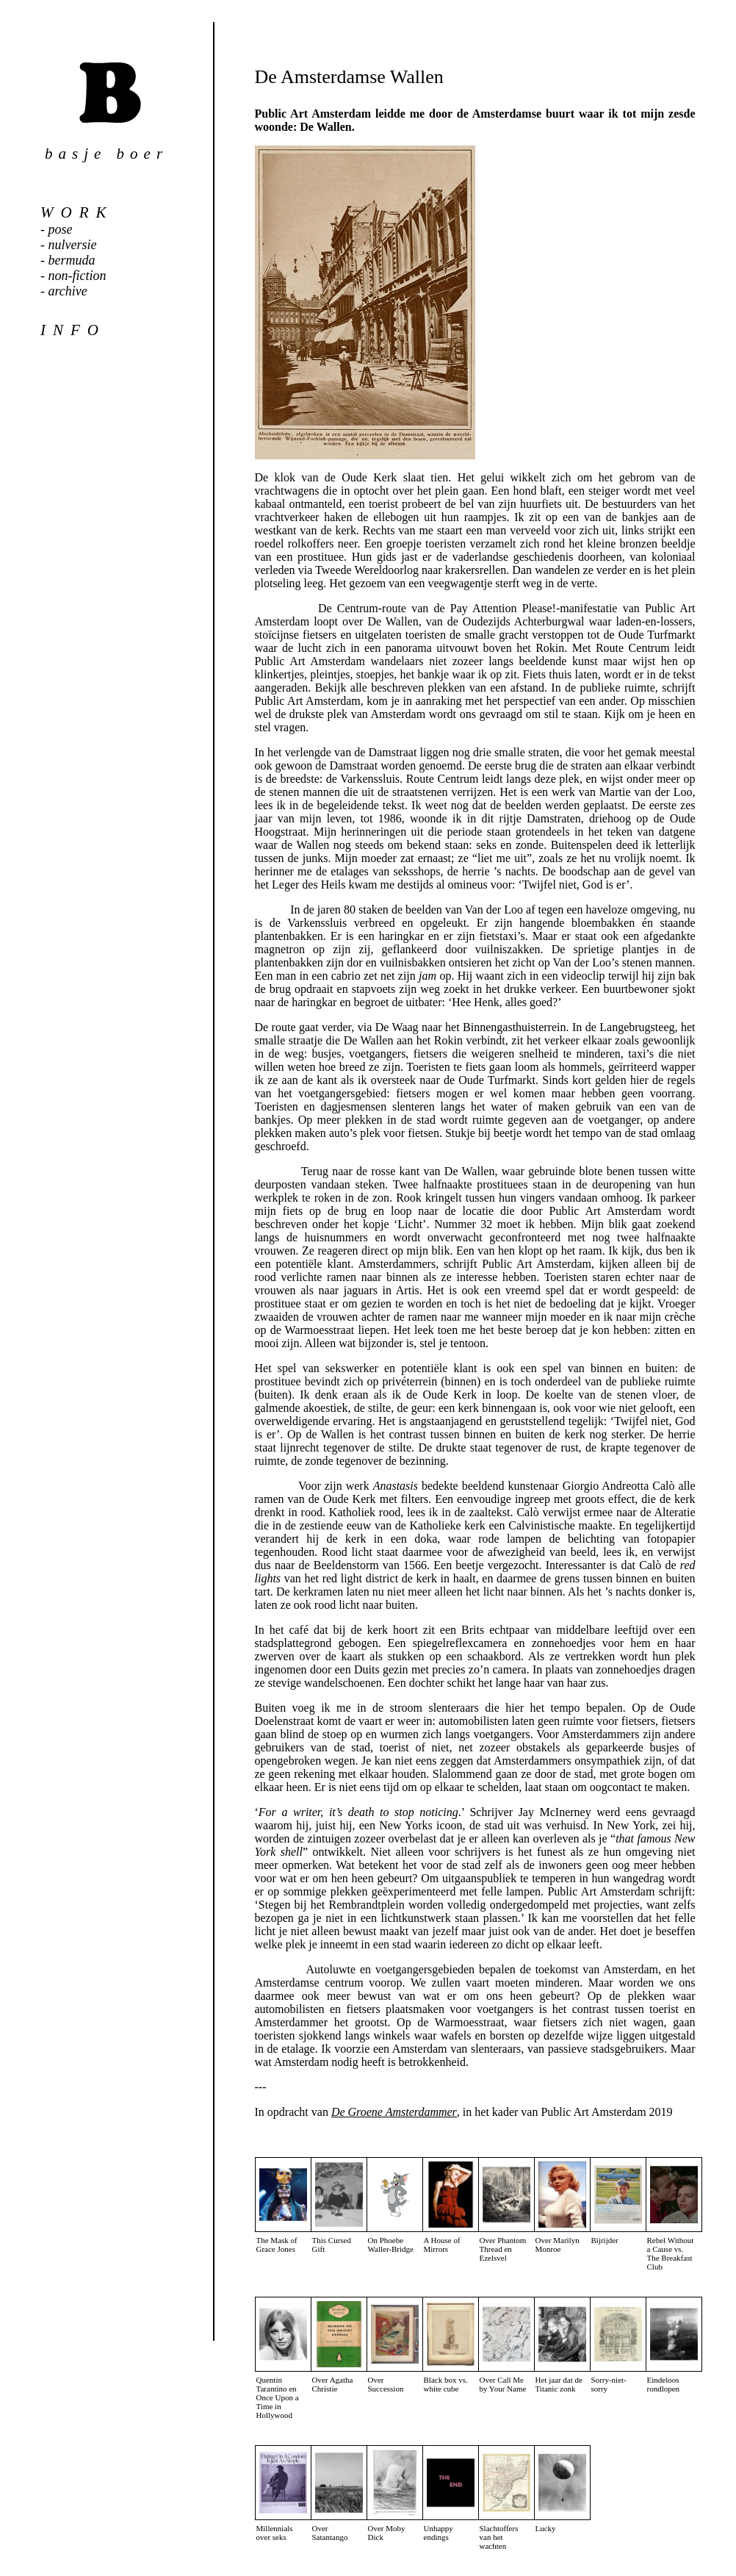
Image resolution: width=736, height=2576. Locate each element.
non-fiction (77, 275)
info (73, 330)
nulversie (72, 244)
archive (67, 291)
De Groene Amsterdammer (394, 2112)
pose (60, 229)
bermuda (71, 260)
